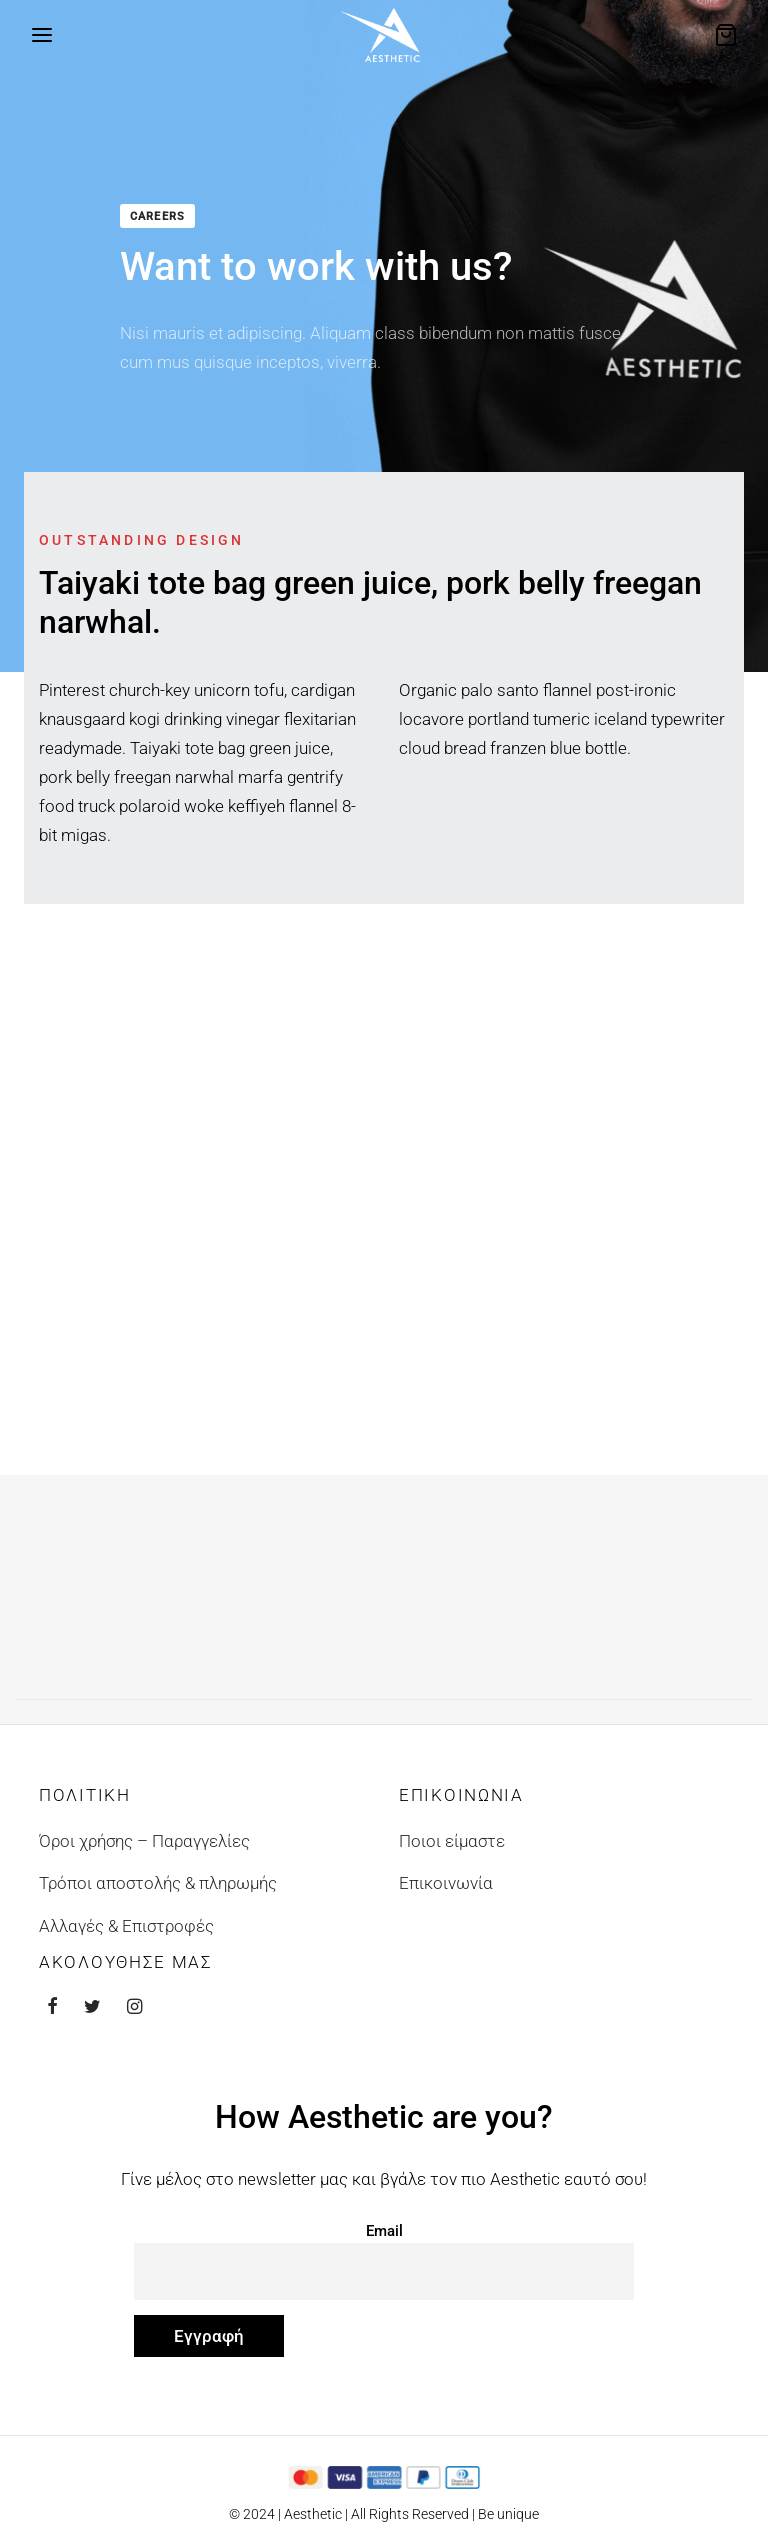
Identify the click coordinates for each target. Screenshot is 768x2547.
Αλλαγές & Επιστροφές (126, 1926)
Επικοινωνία (446, 1883)
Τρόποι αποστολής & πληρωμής (158, 1883)
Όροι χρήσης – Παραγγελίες (144, 1841)
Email (384, 2231)
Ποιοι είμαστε (452, 1841)
